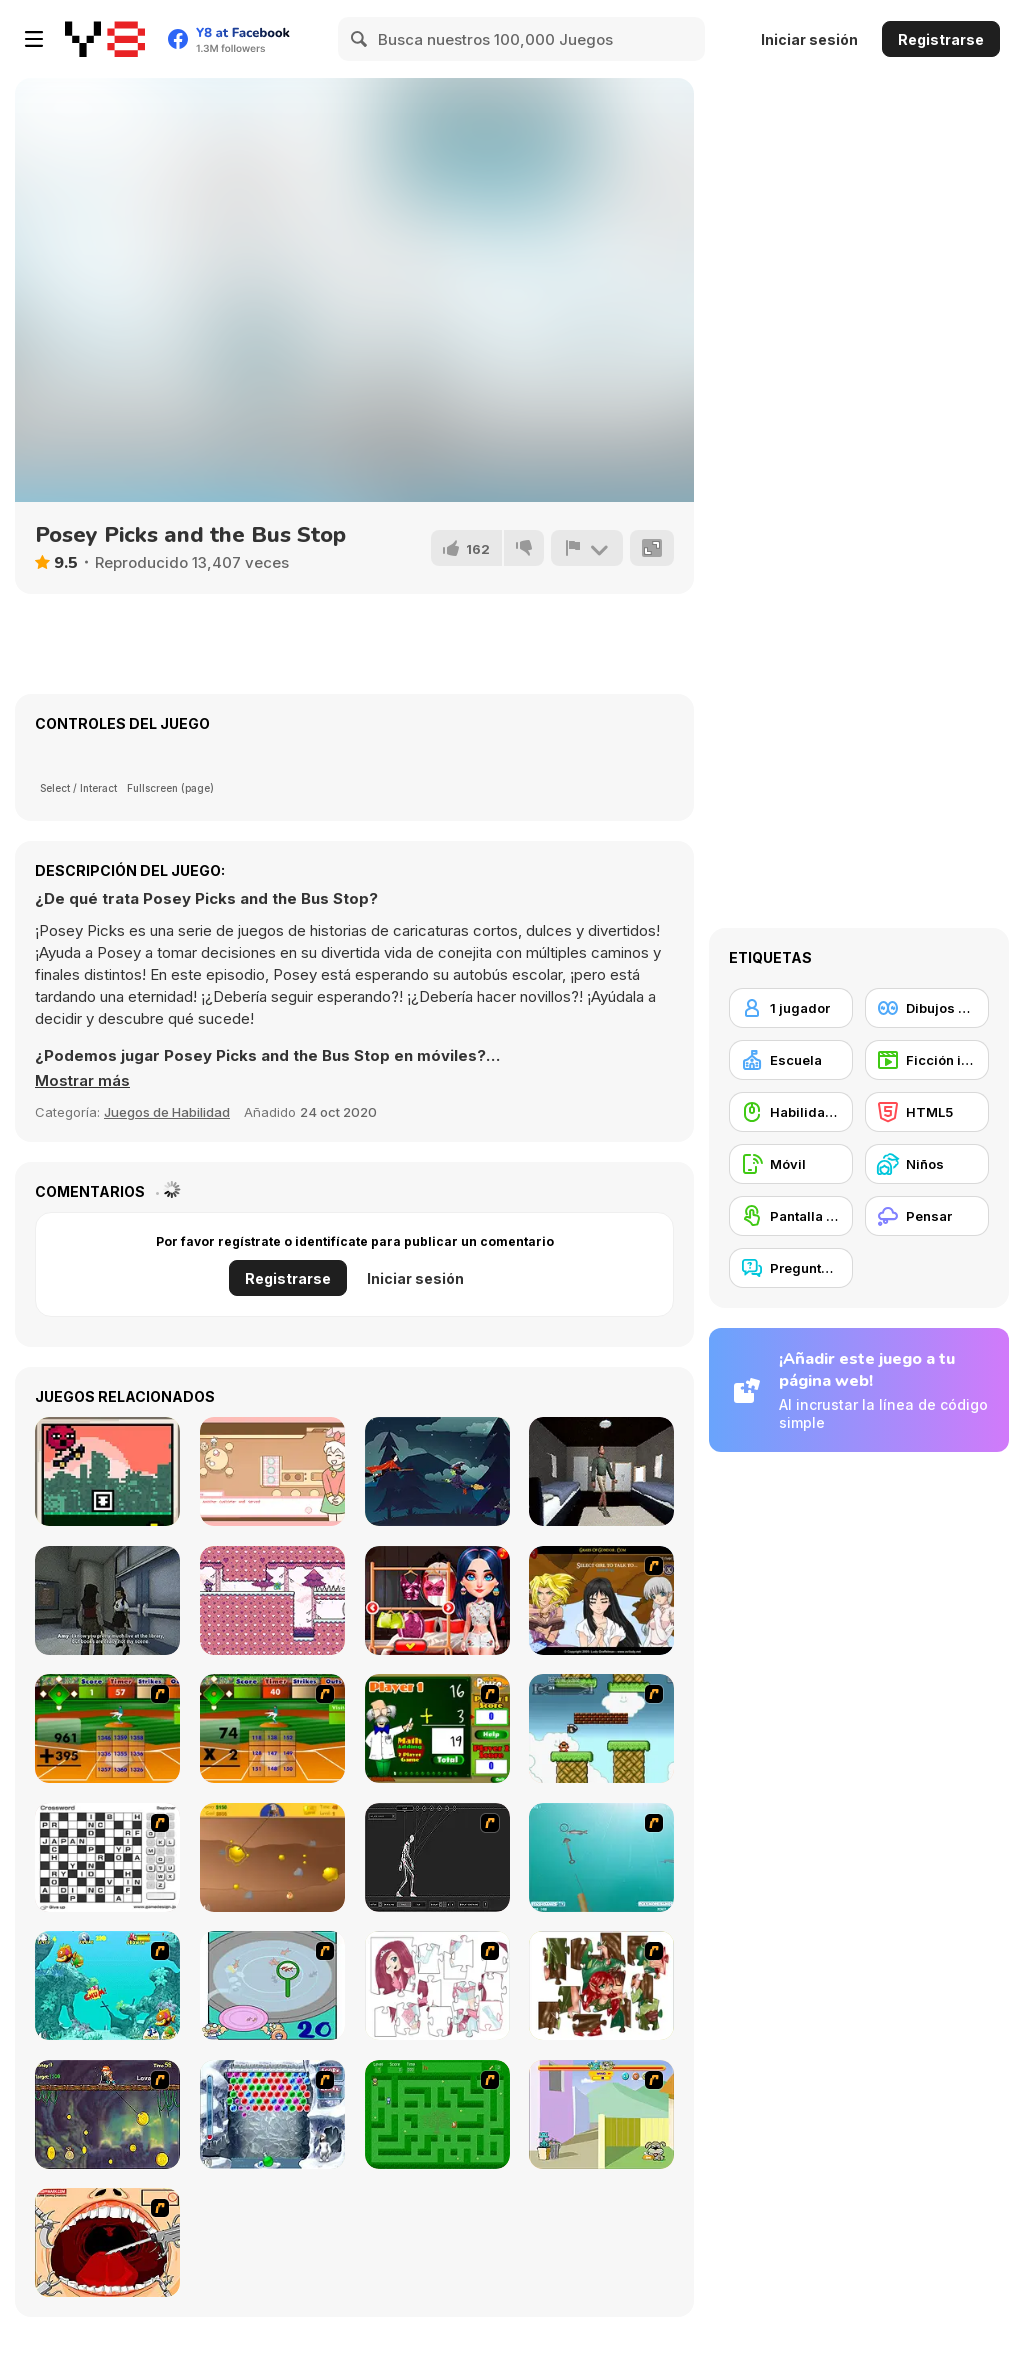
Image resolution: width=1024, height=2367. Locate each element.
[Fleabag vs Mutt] (601, 2114)
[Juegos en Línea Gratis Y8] (105, 39)
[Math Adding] (437, 1728)
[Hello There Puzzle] (437, 1985)
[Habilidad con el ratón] (791, 1112)
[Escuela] (791, 1060)
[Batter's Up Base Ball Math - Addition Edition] (107, 1728)
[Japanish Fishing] (272, 1985)
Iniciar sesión (809, 39)
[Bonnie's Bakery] (272, 1471)
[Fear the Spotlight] (107, 1600)
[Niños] (927, 1164)
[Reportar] (587, 548)
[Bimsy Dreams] (107, 1471)
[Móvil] (791, 1164)
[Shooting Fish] (601, 1857)
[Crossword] (107, 1857)
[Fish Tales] (107, 1985)
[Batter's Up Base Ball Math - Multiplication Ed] (272, 1728)
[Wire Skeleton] (437, 1857)
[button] (82, 1081)
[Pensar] (927, 1216)
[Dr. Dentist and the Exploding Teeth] (107, 2242)
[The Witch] (437, 1471)
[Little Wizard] (272, 1600)
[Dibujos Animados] (927, 1008)
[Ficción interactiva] (927, 1060)
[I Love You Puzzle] (601, 1985)
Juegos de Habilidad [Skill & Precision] (167, 1112)
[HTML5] (927, 1112)
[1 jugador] (791, 1008)
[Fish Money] (107, 2114)
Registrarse (941, 39)
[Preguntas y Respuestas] (791, 1268)
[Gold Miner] (272, 1857)
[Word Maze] (437, 2114)
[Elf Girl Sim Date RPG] (601, 1600)
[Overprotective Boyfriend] (437, 1600)
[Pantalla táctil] (791, 1216)
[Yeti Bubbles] (272, 2114)
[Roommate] (601, 1471)
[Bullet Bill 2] (601, 1728)
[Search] (360, 39)
